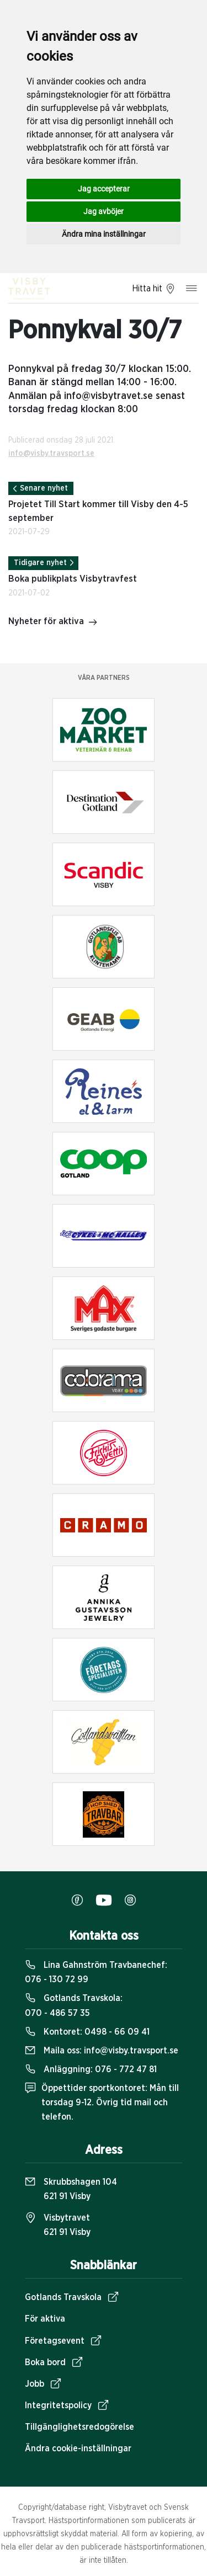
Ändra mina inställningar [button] (104, 234)
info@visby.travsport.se (51, 453)
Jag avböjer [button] (103, 211)
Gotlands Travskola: (74, 2005)
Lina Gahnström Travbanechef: (96, 1972)
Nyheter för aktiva (53, 622)
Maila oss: (101, 2050)
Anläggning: (91, 2069)
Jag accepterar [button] (104, 188)
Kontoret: (87, 2032)
